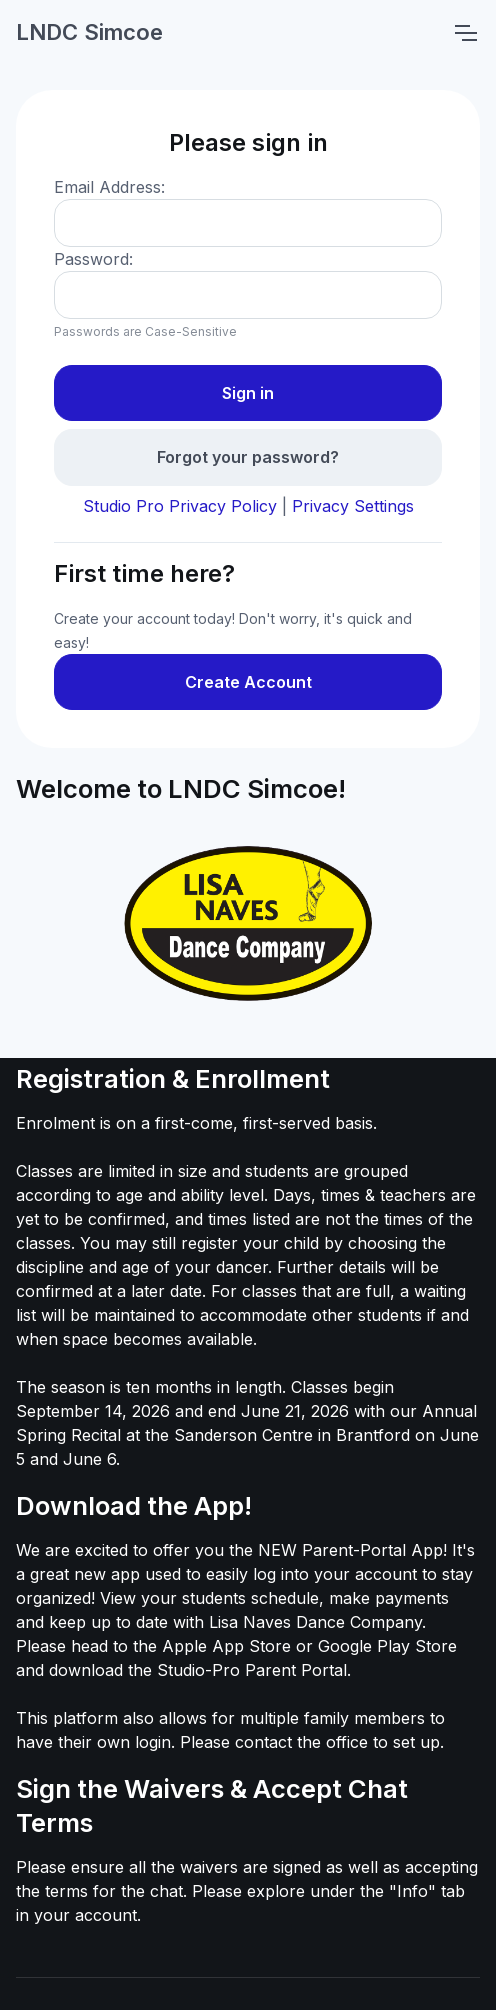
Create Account (248, 682)
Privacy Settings (353, 506)
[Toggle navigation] (465, 33)
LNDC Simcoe (89, 32)
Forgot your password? (248, 457)
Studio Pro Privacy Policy (180, 506)
